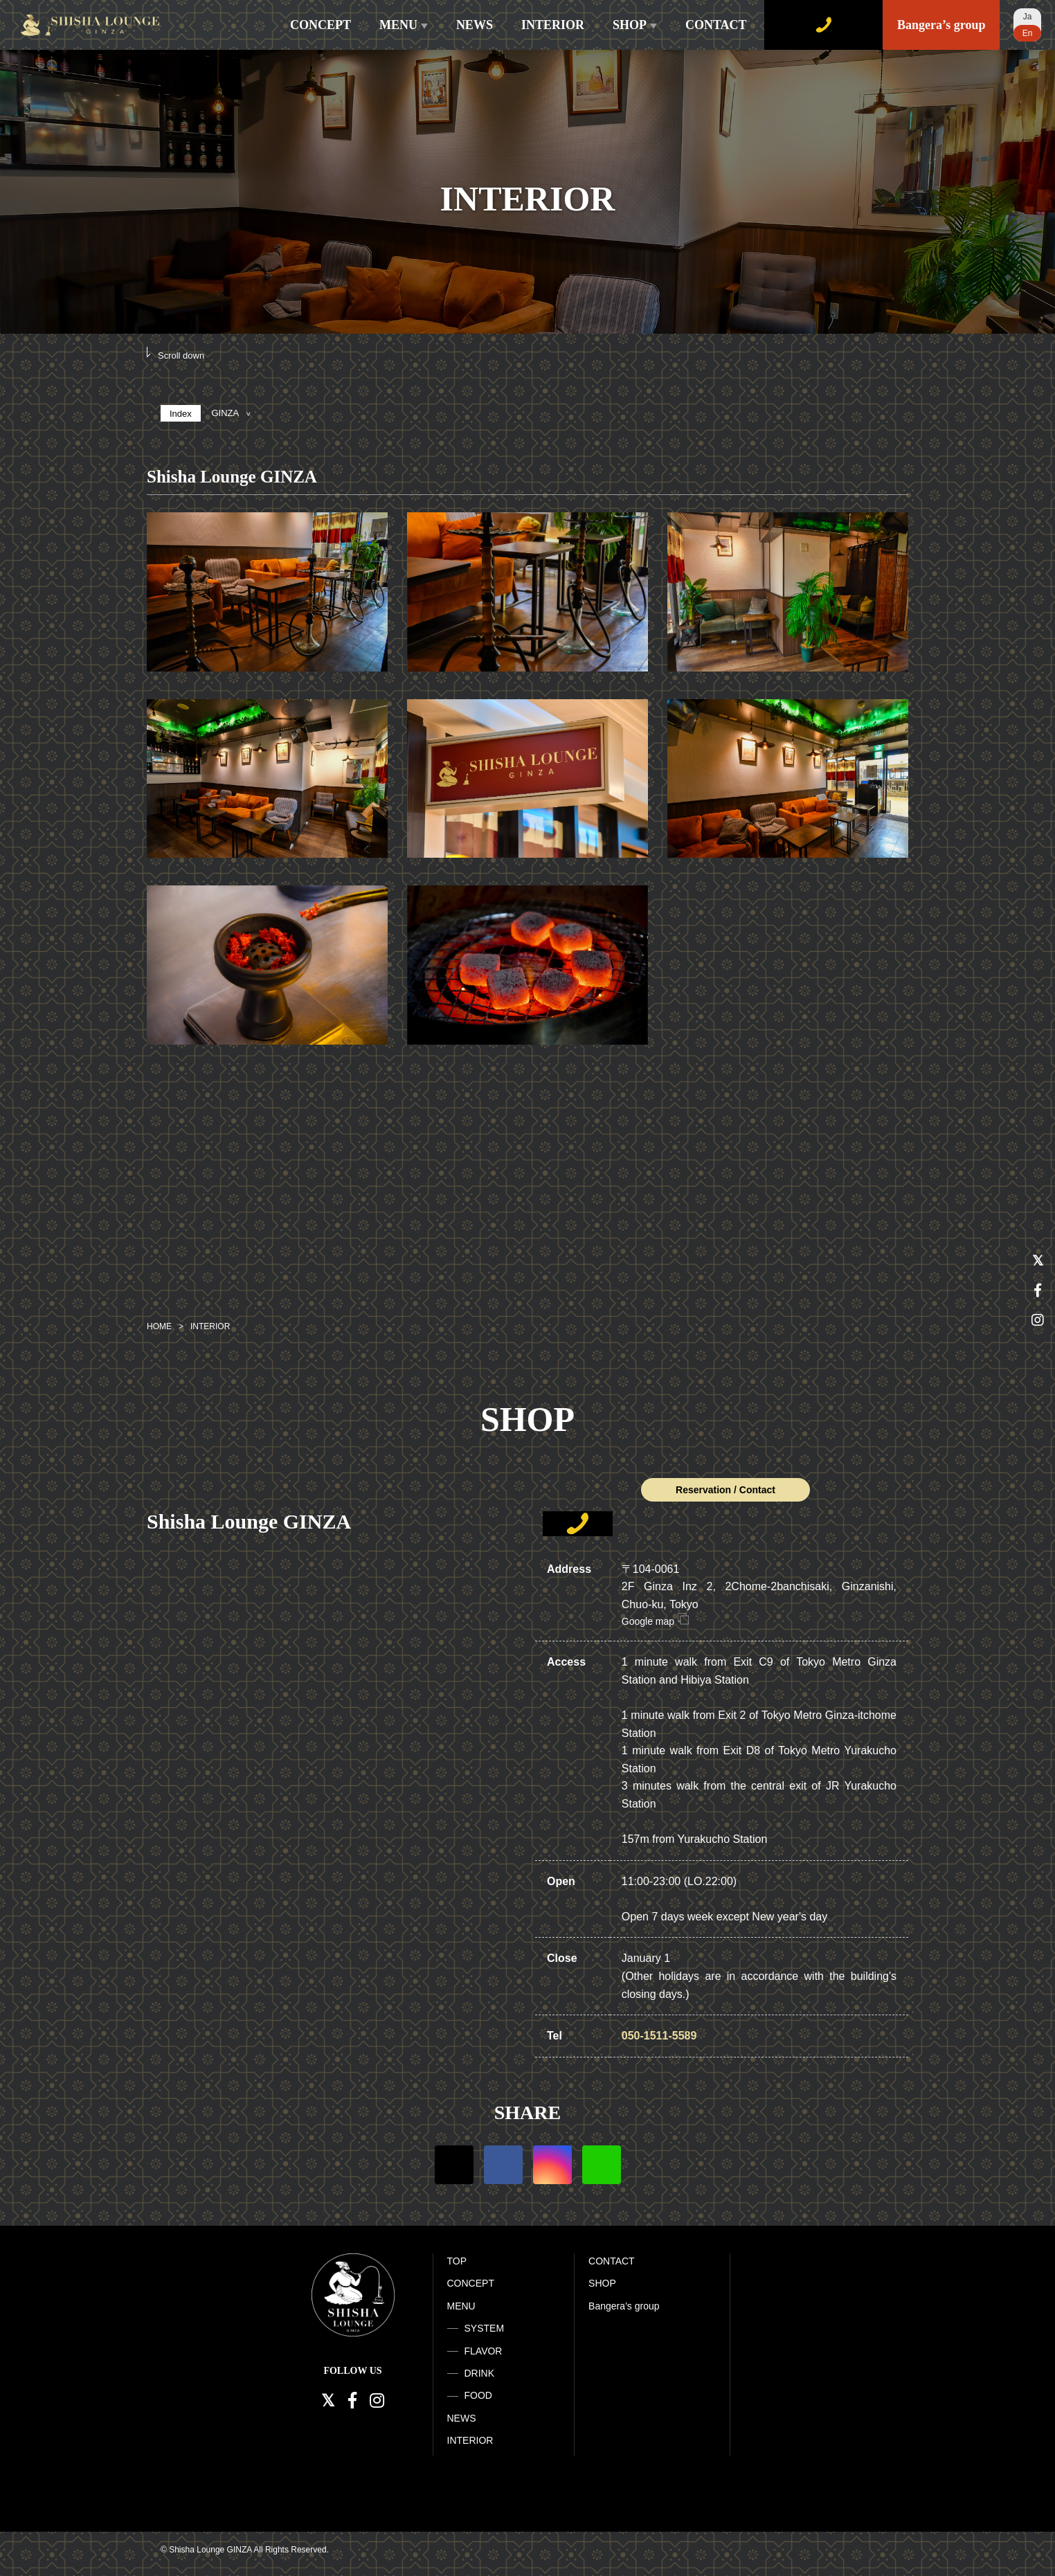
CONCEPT (320, 25)
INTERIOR (552, 25)
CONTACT (716, 25)
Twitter (454, 2164)
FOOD (478, 2395)
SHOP (635, 25)
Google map (655, 1621)
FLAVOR (484, 2351)
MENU (403, 25)
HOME (159, 1326)
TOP (457, 2261)
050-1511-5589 (659, 2036)
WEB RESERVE (823, 25)
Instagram (552, 2164)
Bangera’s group (941, 25)
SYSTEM (485, 2328)
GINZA (230, 412)
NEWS (474, 25)
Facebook (503, 2164)
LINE (601, 2164)
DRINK (480, 2373)
